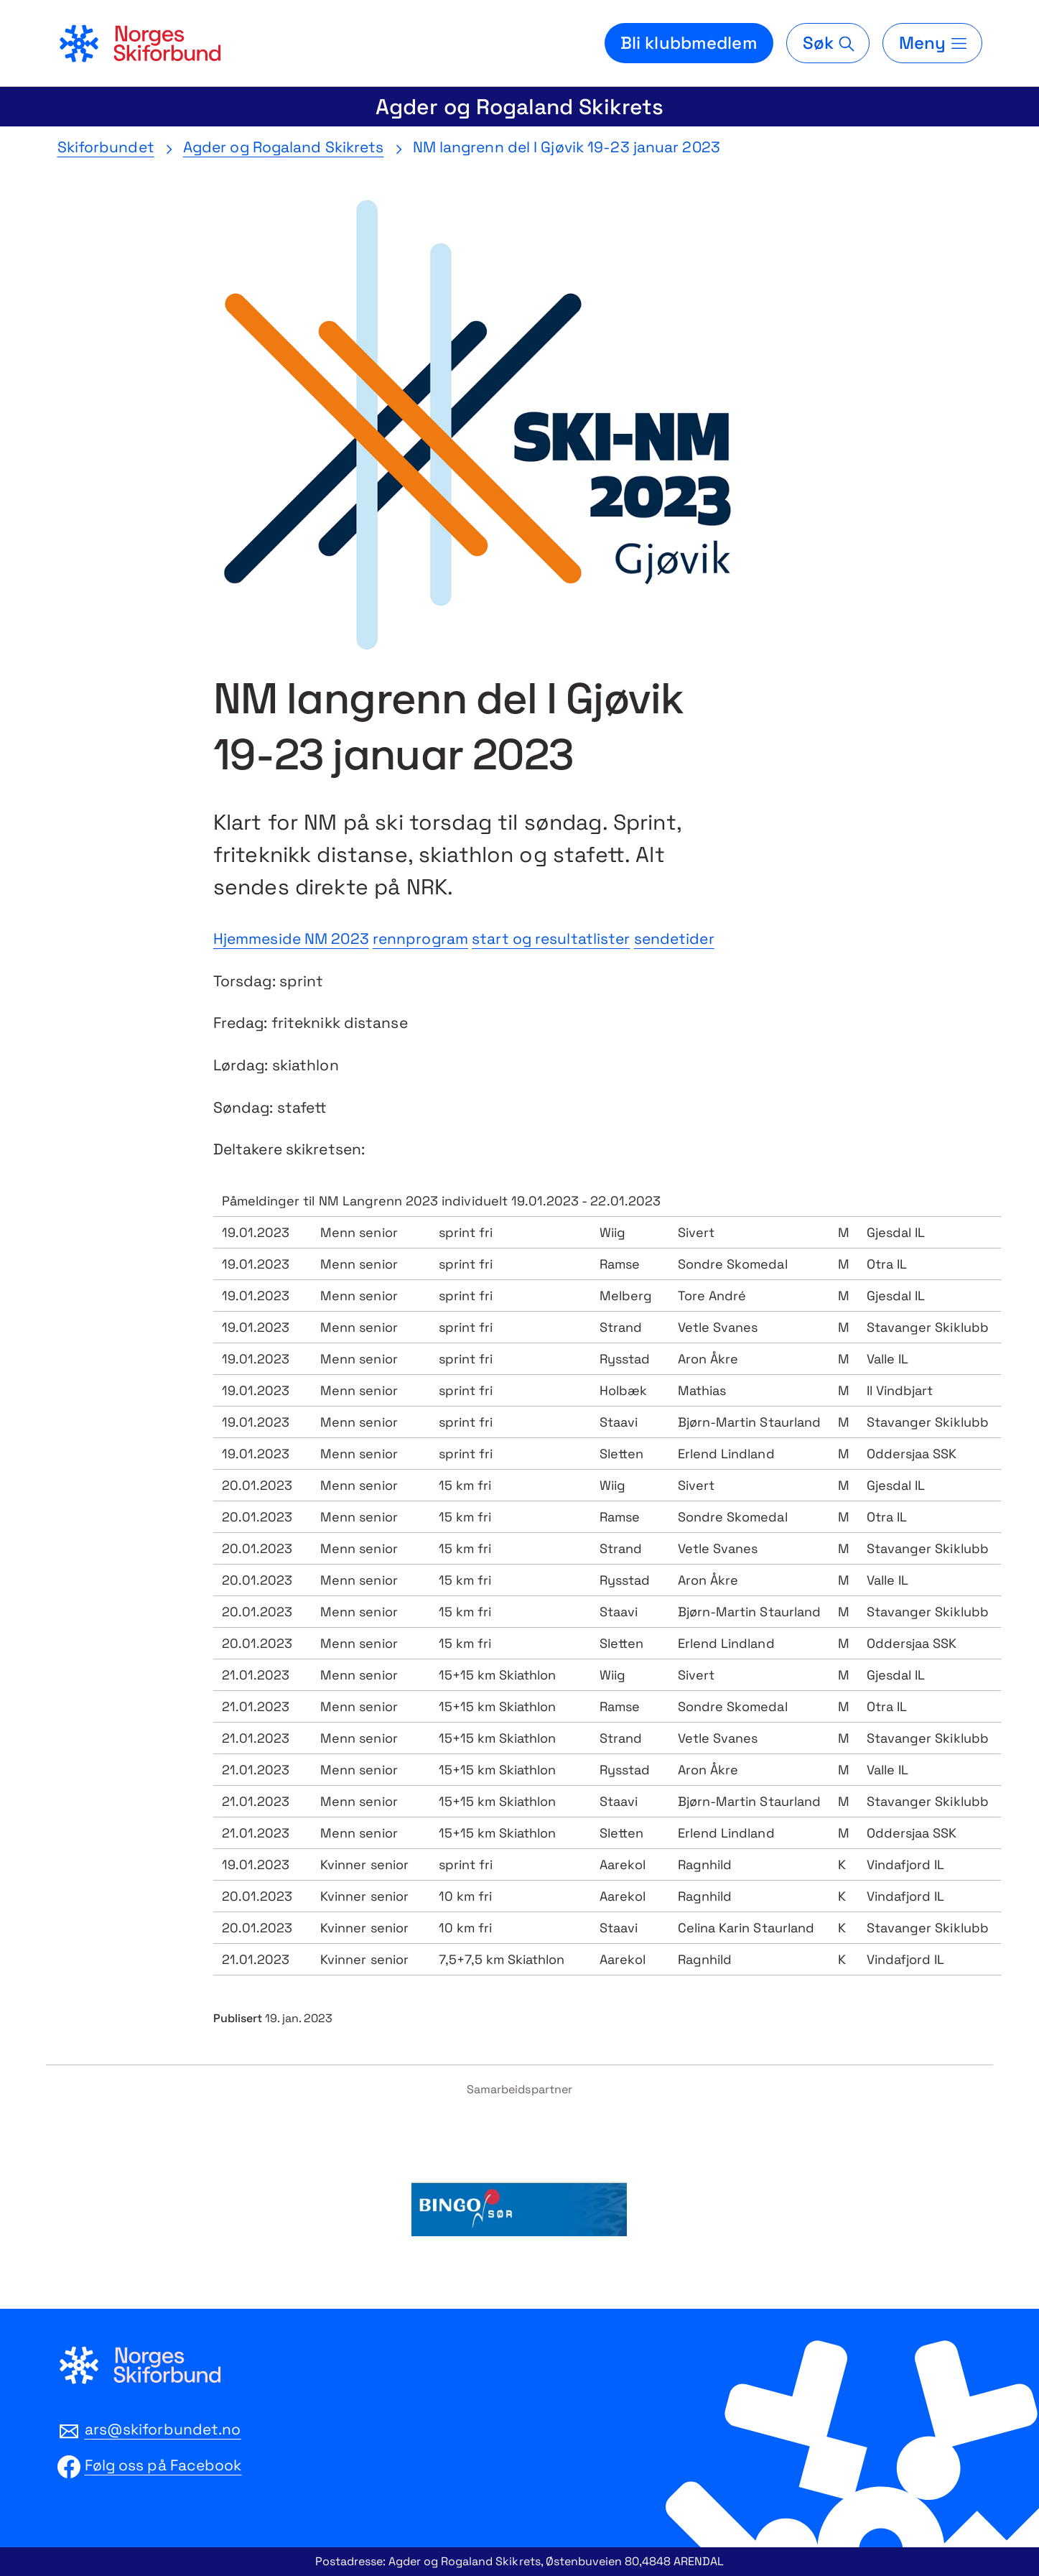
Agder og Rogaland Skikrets (519, 107)
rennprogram (420, 938)
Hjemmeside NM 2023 (291, 938)
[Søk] (828, 43)
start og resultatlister (551, 938)
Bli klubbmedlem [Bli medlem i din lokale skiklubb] (689, 43)
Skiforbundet (105, 147)
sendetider (674, 938)
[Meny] (932, 43)
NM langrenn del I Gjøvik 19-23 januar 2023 (566, 147)
